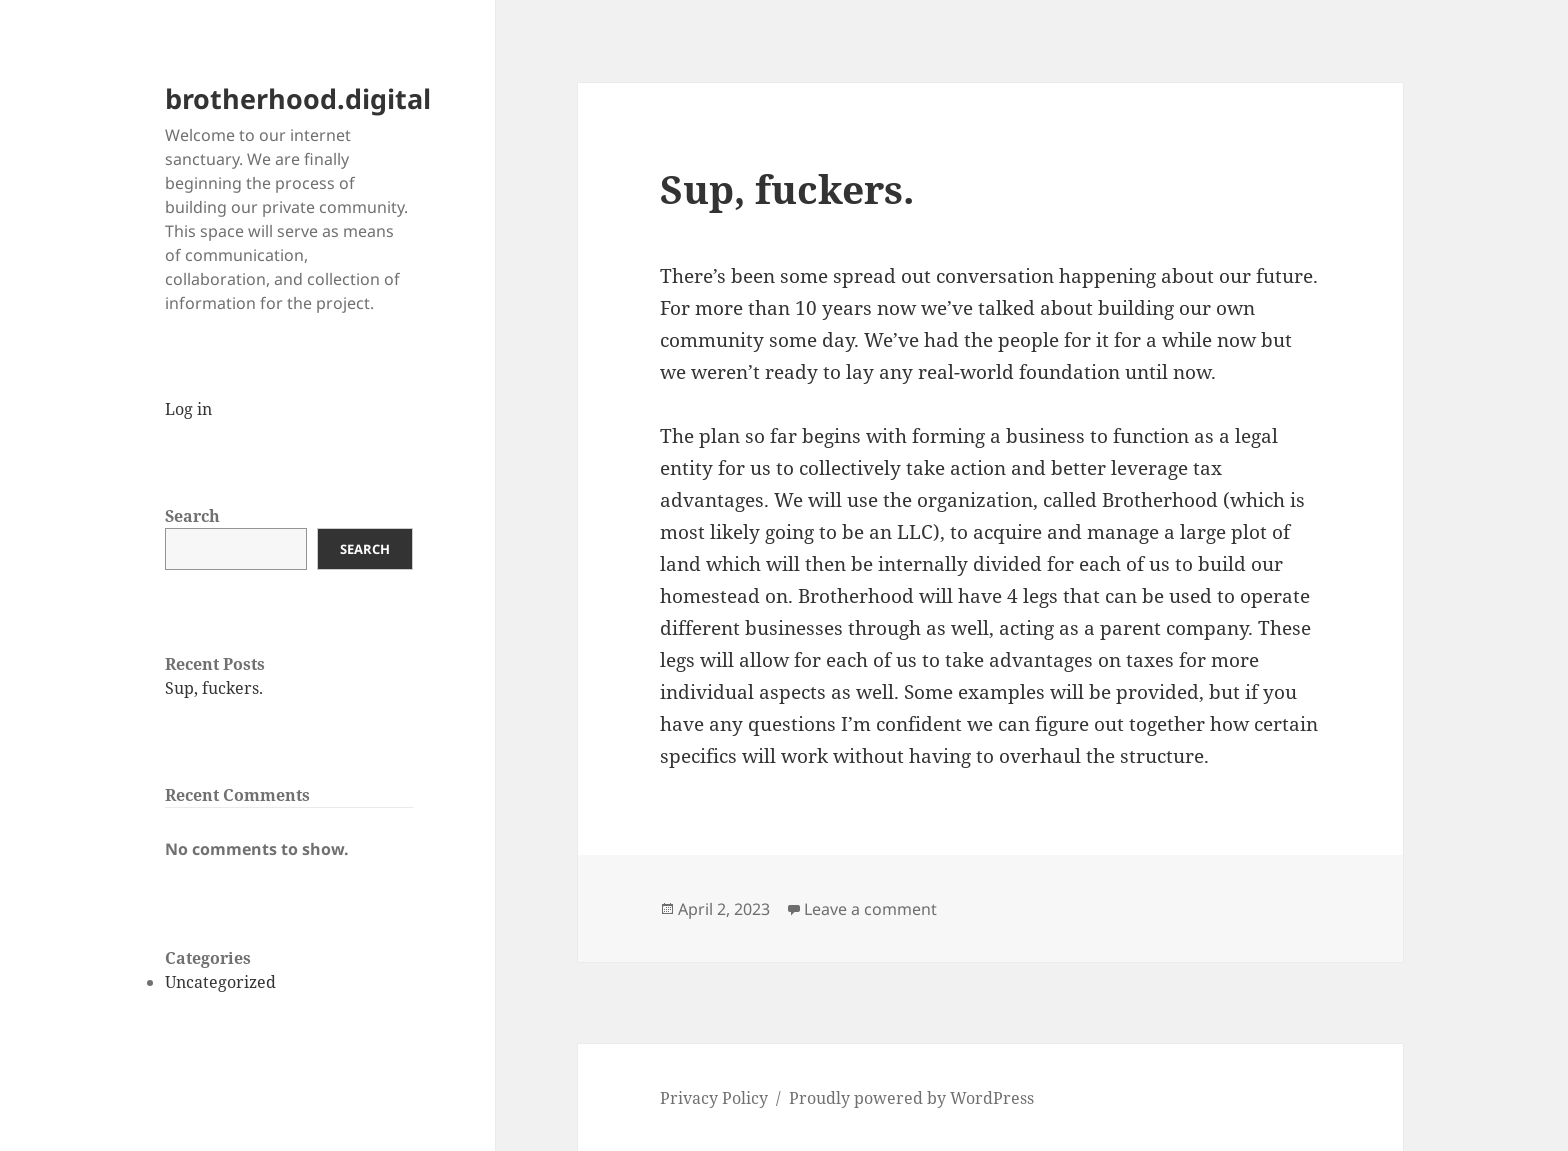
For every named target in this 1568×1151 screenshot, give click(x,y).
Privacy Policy (714, 1098)
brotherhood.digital (298, 98)
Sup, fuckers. (214, 688)
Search (192, 516)
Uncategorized (220, 982)
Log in (188, 409)
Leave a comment (870, 909)
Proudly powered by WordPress (911, 1098)
